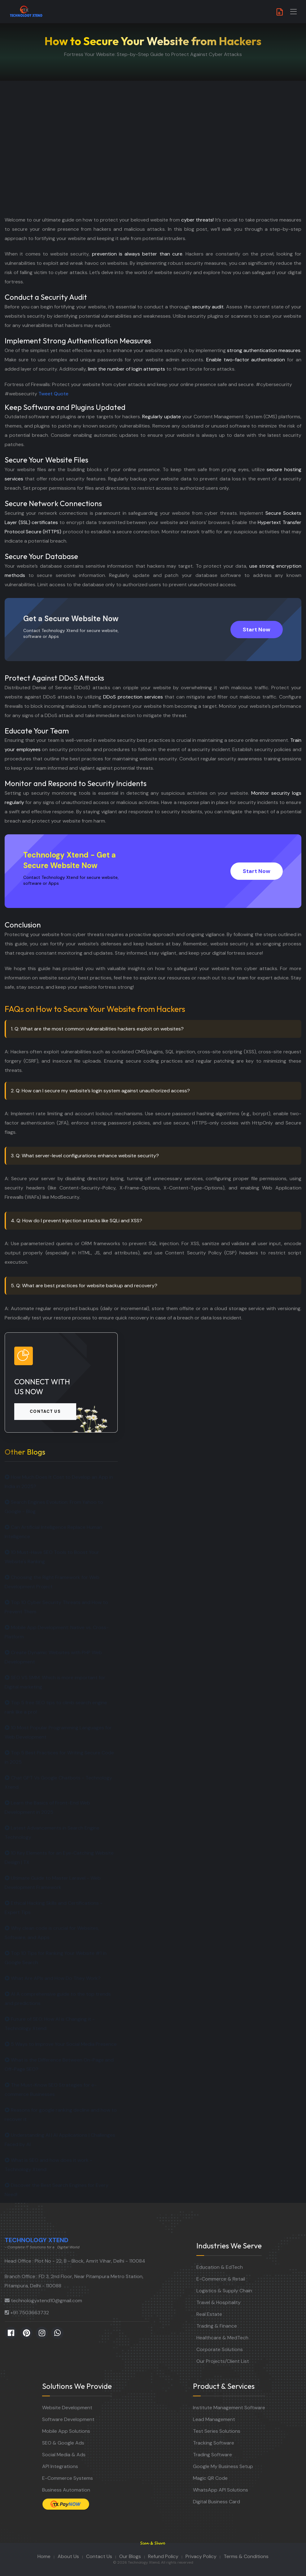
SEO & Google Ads (63, 2443)
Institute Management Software (229, 2407)
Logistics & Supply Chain (224, 2290)
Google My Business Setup (223, 2466)
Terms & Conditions (246, 2556)
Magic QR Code (210, 2478)
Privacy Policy (201, 2556)
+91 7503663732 (29, 2312)
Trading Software (212, 2454)
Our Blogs (130, 2556)
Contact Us (99, 2556)
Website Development (67, 2407)
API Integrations (60, 2466)
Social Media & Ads (63, 2454)
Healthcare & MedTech (222, 2337)
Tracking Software (213, 2443)
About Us (68, 2556)
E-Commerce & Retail (220, 2279)
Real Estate (209, 2314)
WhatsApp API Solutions (220, 2490)
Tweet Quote (53, 393)
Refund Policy (163, 2556)
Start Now (256, 629)
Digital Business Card (216, 2501)
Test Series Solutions (216, 2431)
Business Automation (66, 2490)
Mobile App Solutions (66, 2431)
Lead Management (214, 2419)
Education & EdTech (219, 2267)
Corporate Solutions (219, 2349)
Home (43, 2556)
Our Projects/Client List (222, 2361)
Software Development (68, 2419)
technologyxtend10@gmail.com (46, 2300)
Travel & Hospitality (218, 2302)
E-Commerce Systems (67, 2478)
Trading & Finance (216, 2326)
